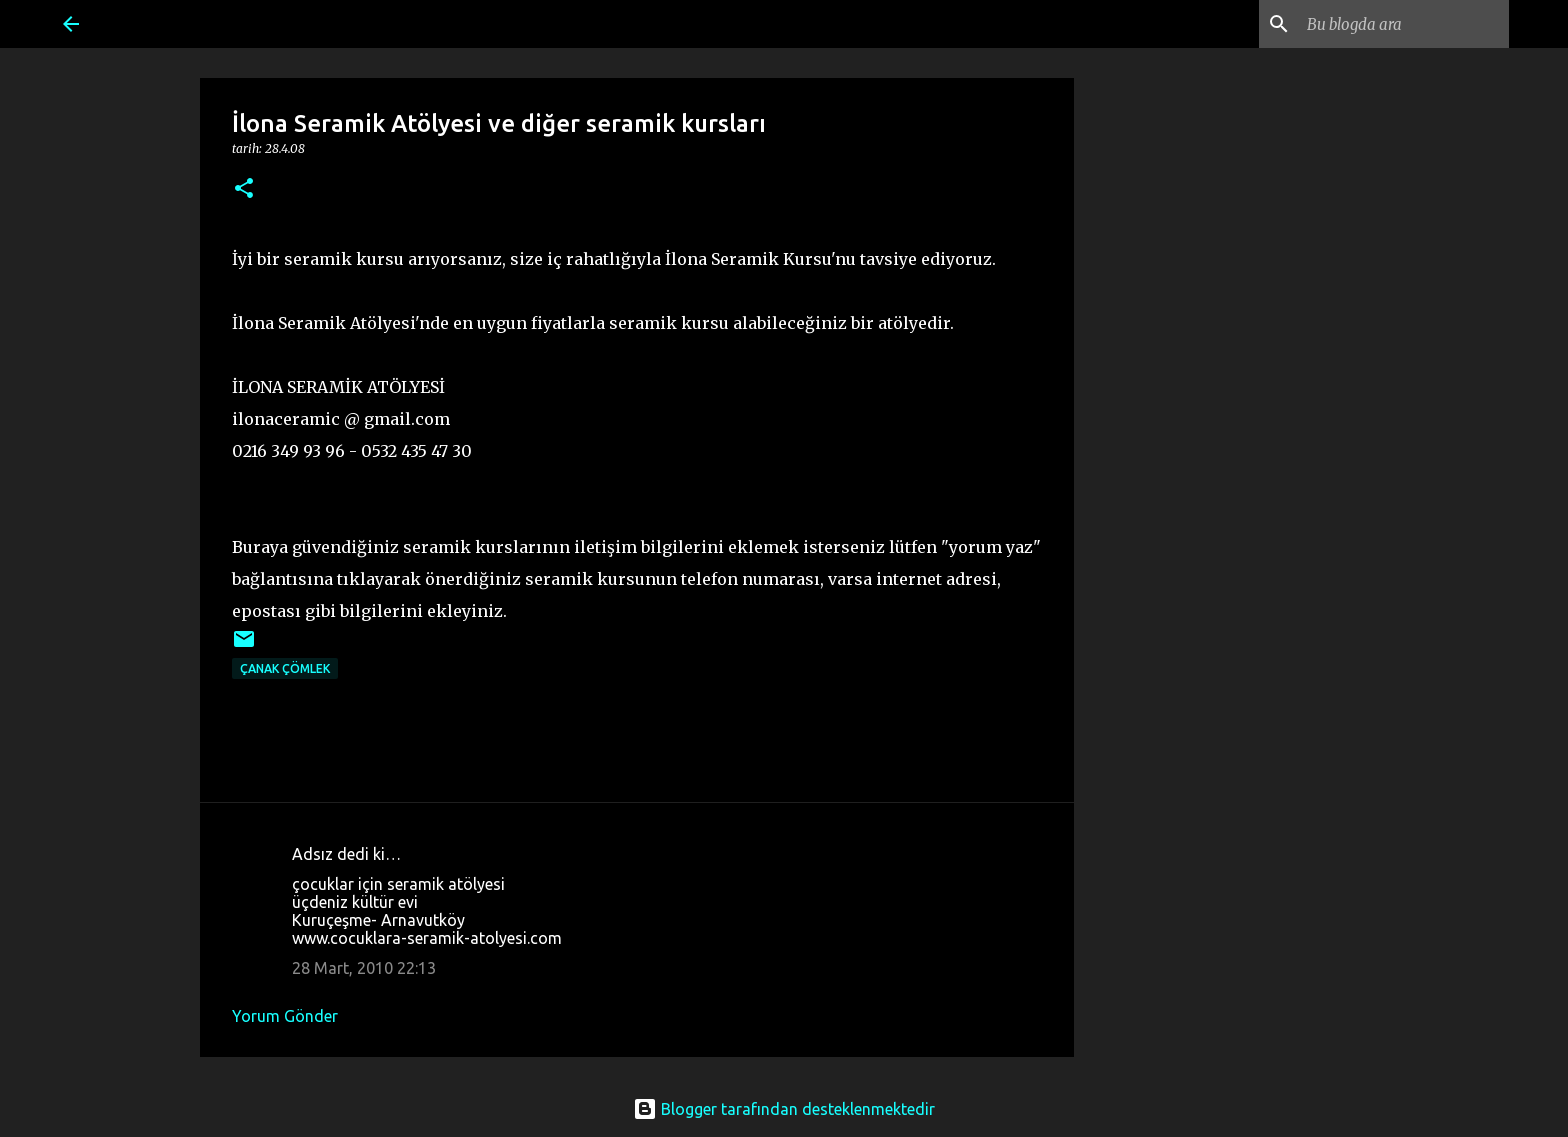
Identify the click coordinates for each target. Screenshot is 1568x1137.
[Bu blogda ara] (1404, 24)
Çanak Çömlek (285, 668)
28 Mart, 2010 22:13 (364, 968)
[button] (244, 189)
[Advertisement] (1237, 431)
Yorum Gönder (285, 1016)
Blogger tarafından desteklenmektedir (784, 1109)
